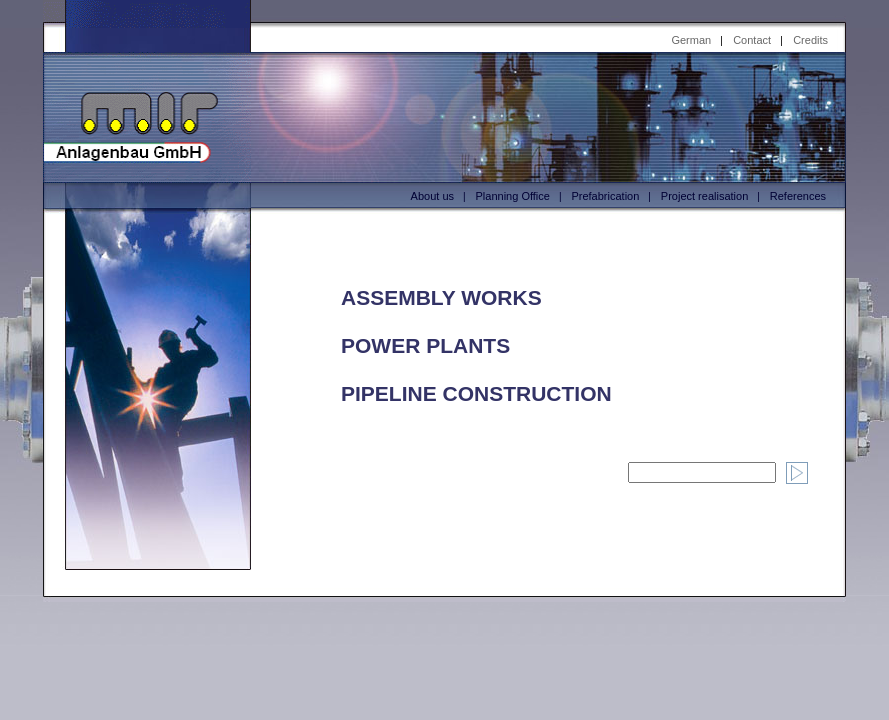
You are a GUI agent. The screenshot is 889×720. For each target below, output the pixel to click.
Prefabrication (605, 196)
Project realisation (704, 196)
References (798, 196)
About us (432, 196)
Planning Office (513, 196)
